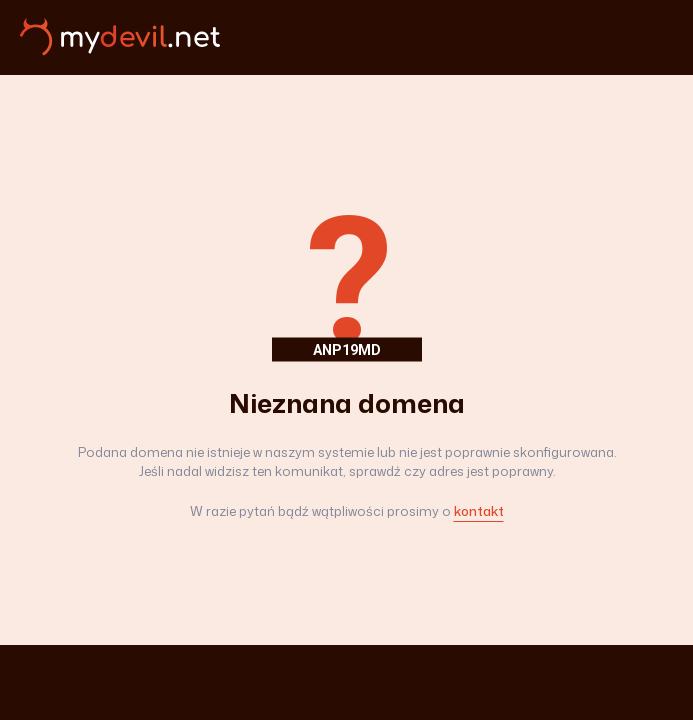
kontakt (479, 511)
